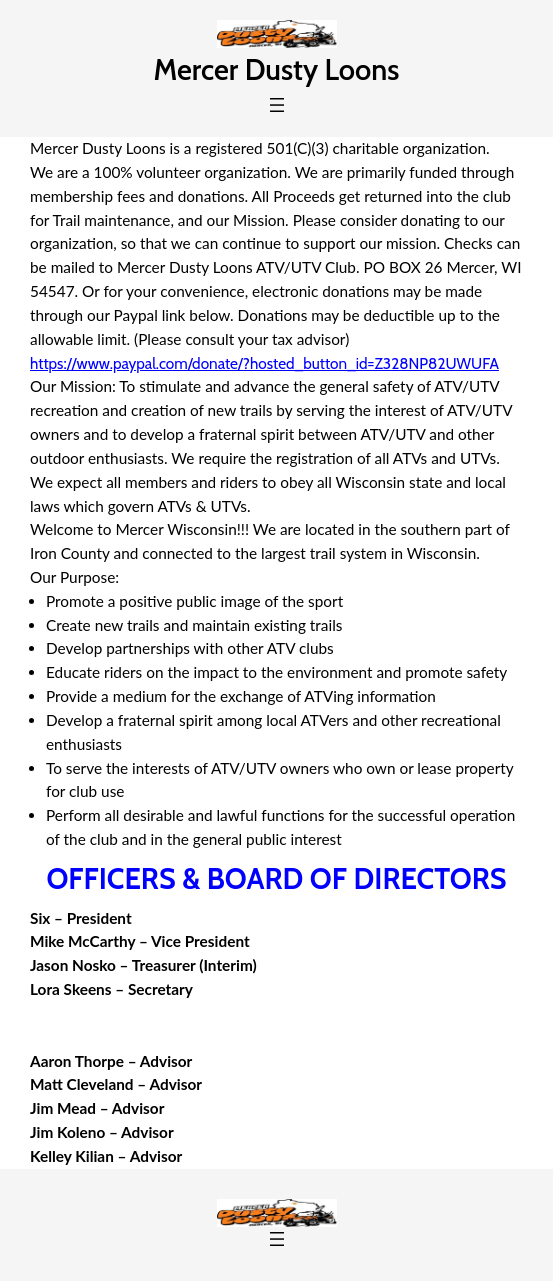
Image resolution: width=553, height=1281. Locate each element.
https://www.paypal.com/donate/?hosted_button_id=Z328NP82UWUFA (264, 363)
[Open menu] (277, 105)
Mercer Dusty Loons (277, 69)
